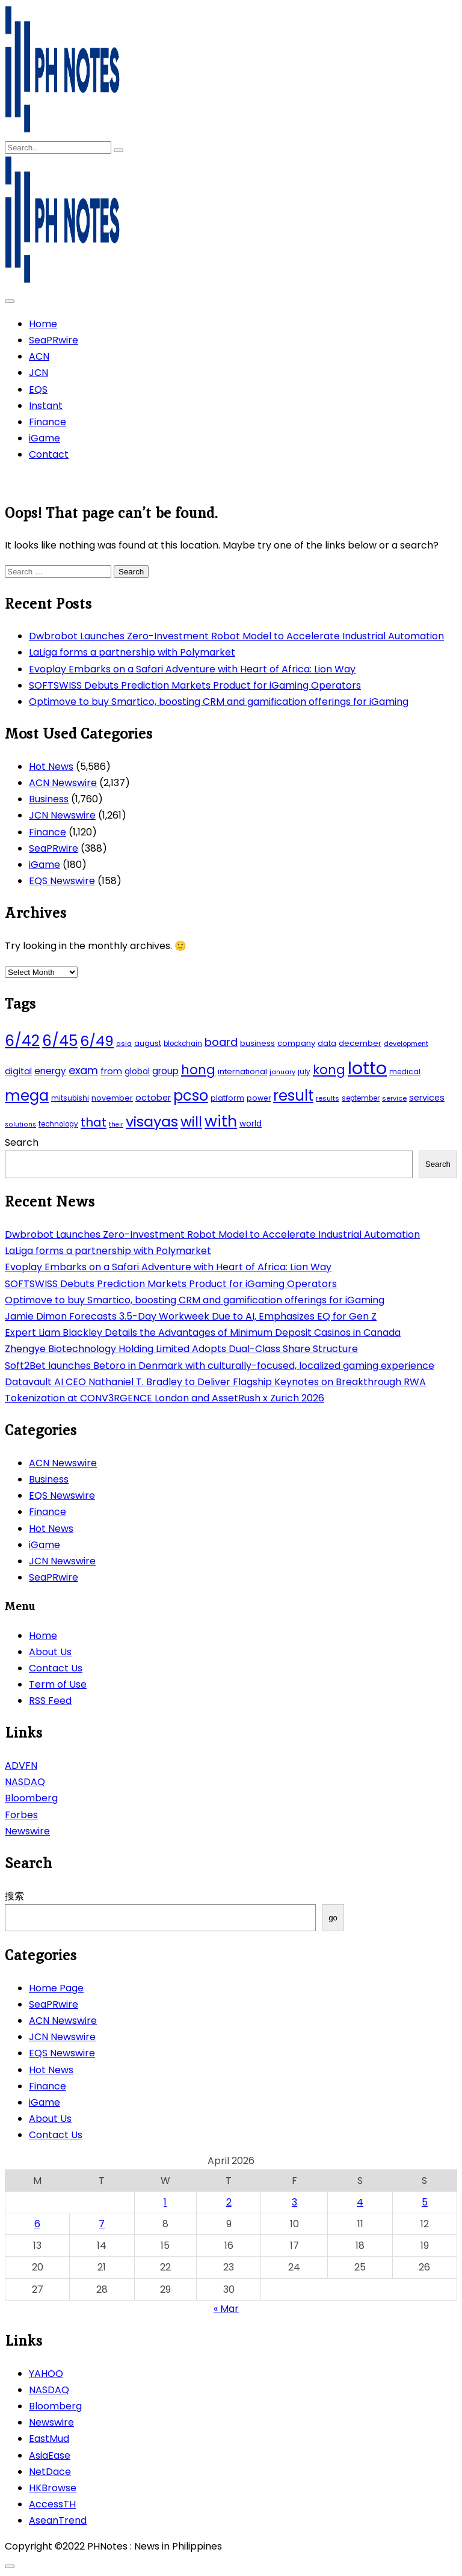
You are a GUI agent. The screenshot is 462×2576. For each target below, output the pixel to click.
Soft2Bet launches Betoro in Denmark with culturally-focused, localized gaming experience (219, 1366)
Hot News (51, 766)
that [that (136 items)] (93, 1122)
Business (49, 799)
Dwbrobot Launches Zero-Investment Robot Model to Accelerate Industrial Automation (236, 636)
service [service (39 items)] (394, 1098)
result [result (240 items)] (293, 1095)
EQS (38, 389)
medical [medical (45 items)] (404, 1071)
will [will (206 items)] (191, 1121)
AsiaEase (49, 2455)
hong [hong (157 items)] (198, 1069)
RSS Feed (50, 1701)
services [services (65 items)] (427, 1098)
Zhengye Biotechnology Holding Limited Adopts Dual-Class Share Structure (181, 1349)
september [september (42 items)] (361, 1098)
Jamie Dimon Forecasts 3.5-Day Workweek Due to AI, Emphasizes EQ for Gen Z (191, 1316)
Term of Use (58, 1684)
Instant (46, 406)
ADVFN (21, 1765)
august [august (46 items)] (147, 1043)
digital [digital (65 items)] (18, 1071)
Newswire (27, 1831)
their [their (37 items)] (116, 1124)
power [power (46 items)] (259, 1098)
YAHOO (46, 2374)
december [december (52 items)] (360, 1043)
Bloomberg (31, 1798)
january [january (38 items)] (282, 1072)
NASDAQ (25, 1782)
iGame (44, 438)
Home (43, 324)
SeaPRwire (53, 340)
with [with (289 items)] (221, 1121)
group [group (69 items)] (165, 1071)
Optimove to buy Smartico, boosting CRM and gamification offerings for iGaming (218, 702)
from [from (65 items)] (111, 1071)
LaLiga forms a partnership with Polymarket (132, 652)
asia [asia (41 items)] (124, 1043)
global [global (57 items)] (137, 1071)
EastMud (49, 2438)
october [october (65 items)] (153, 1098)
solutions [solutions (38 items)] (20, 1124)
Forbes (21, 1815)
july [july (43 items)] (304, 1072)
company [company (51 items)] (296, 1043)
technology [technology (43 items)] (58, 1124)
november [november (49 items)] (112, 1098)
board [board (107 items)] (221, 1042)
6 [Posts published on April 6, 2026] (37, 2224)
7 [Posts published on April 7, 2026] (102, 2224)
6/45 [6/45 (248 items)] (60, 1040)
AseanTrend (58, 2520)
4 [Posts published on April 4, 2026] (360, 2202)
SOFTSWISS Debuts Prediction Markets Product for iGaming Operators (195, 685)
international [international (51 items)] (242, 1071)
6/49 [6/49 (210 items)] (97, 1041)
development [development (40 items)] (406, 1043)
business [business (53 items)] (257, 1043)
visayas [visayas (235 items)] (152, 1121)
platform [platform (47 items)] (227, 1098)
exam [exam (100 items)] (83, 1070)
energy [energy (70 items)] (50, 1071)
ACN (39, 356)
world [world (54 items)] (250, 1124)
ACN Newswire (63, 783)
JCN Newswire (62, 815)
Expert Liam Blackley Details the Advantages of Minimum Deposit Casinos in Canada (203, 1332)
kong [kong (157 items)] (329, 1069)
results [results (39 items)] (327, 1098)
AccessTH (52, 2504)
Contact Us (55, 1668)
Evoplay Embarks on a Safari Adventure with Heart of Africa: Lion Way (192, 669)
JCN (38, 373)
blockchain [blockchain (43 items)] (183, 1043)
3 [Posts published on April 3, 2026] (294, 2202)
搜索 (14, 1896)
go (332, 1917)
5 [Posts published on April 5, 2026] (425, 2202)
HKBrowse (52, 2488)
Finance (47, 422)
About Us (50, 1652)
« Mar (226, 2309)
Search (21, 1142)
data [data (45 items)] (327, 1043)
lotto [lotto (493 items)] (367, 1068)
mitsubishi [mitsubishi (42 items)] (70, 1098)
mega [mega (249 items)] (27, 1095)
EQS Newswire (62, 881)
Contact (49, 454)
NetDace (50, 2472)
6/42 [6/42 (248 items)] (22, 1040)
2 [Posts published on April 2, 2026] (229, 2202)
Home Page (56, 1988)
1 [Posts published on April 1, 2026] (165, 2202)
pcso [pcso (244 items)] (190, 1095)
